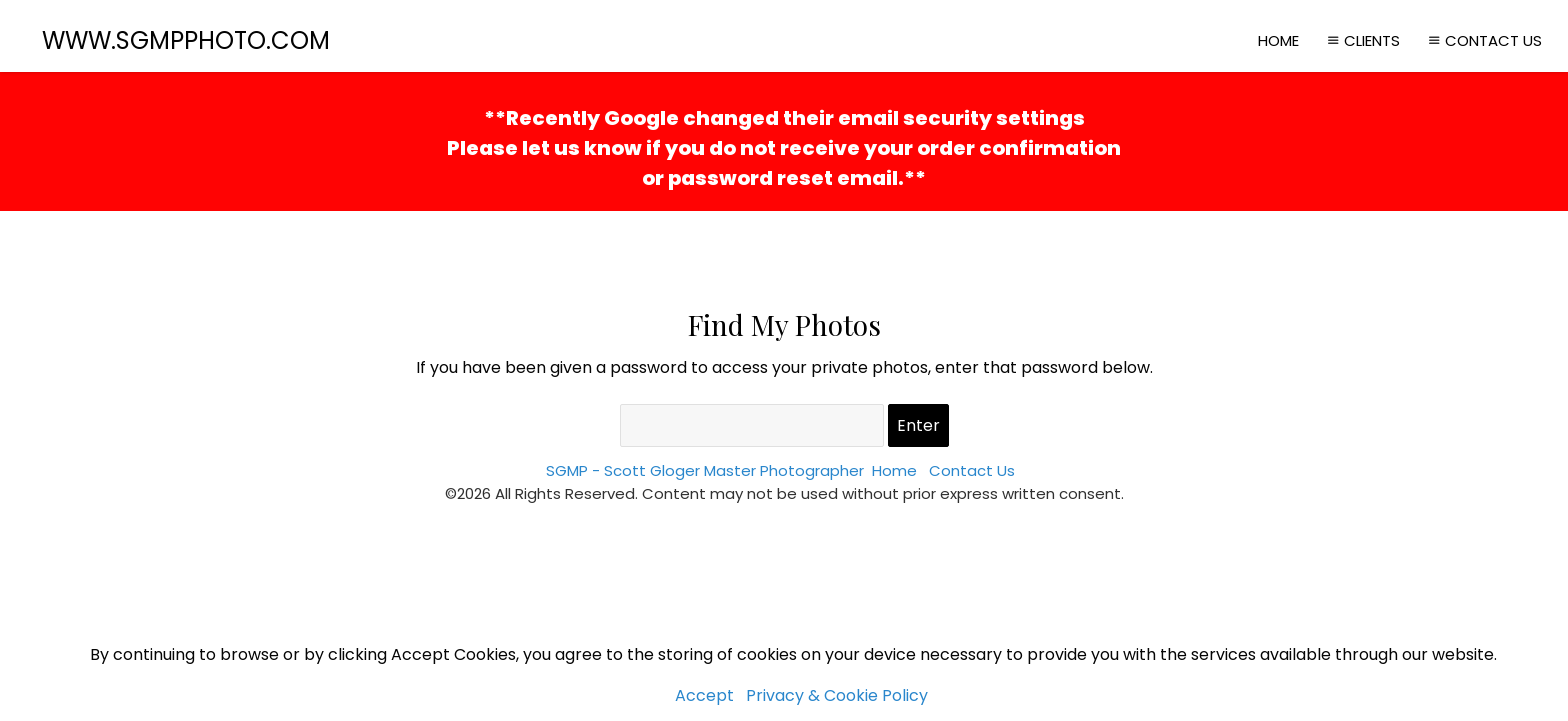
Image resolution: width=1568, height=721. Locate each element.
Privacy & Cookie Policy (837, 695)
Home (1278, 40)
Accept (704, 695)
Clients (1361, 40)
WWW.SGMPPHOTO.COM (186, 40)
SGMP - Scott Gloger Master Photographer (705, 470)
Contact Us (1483, 40)
